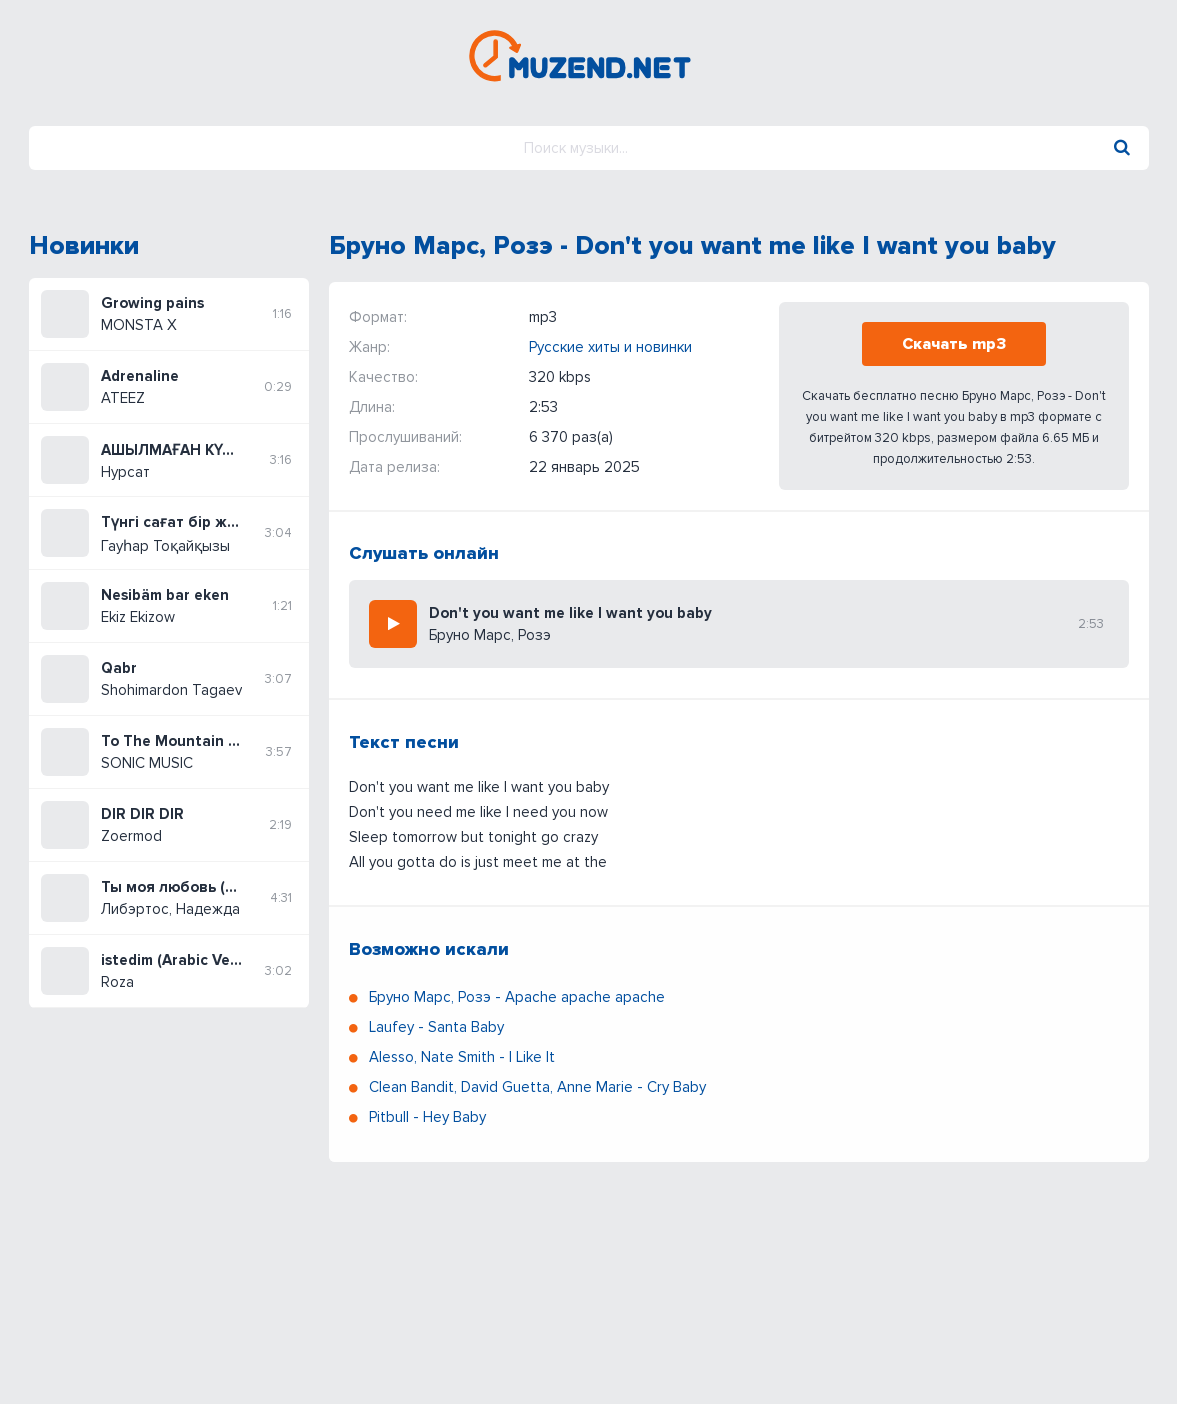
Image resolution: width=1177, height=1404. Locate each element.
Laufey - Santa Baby (436, 1027)
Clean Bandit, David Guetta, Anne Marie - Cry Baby (537, 1087)
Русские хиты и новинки (610, 347)
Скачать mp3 (954, 344)
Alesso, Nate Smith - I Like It (462, 1057)
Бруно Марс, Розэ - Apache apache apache (517, 997)
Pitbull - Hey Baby (427, 1117)
